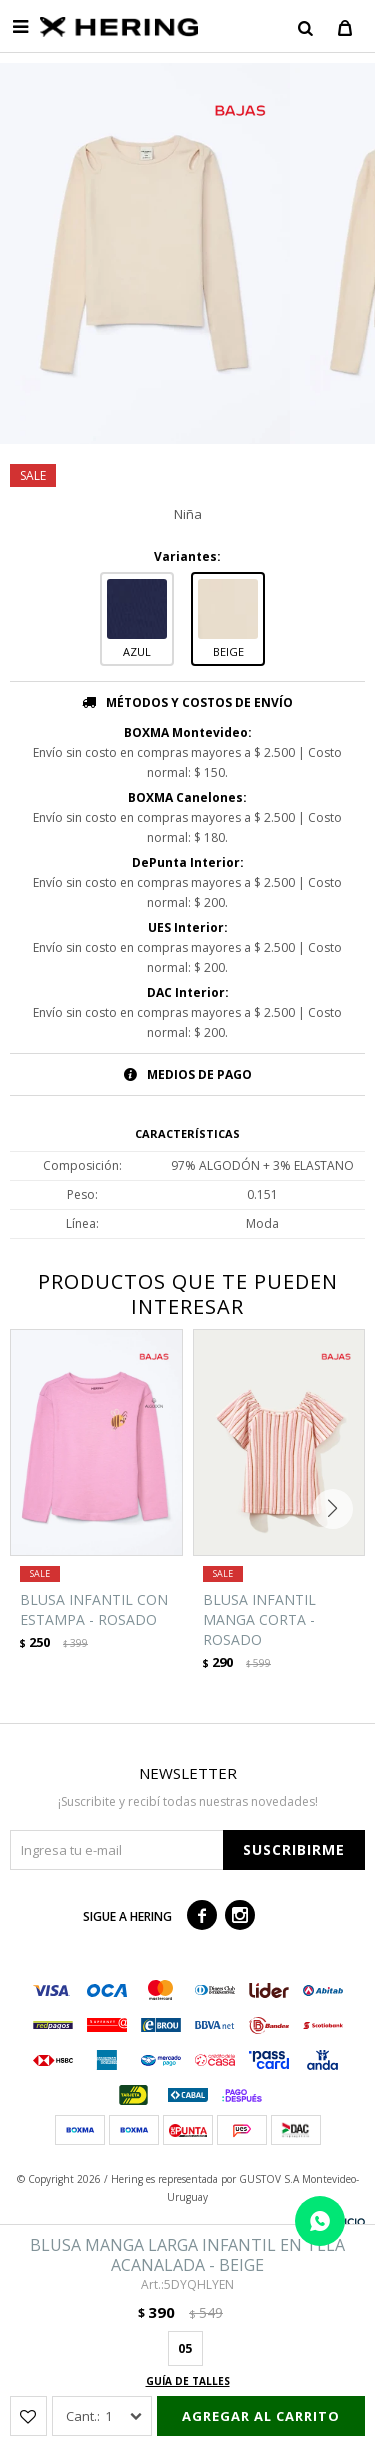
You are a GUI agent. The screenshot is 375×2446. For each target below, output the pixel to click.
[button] (305, 27)
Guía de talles (188, 2381)
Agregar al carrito (261, 2416)
